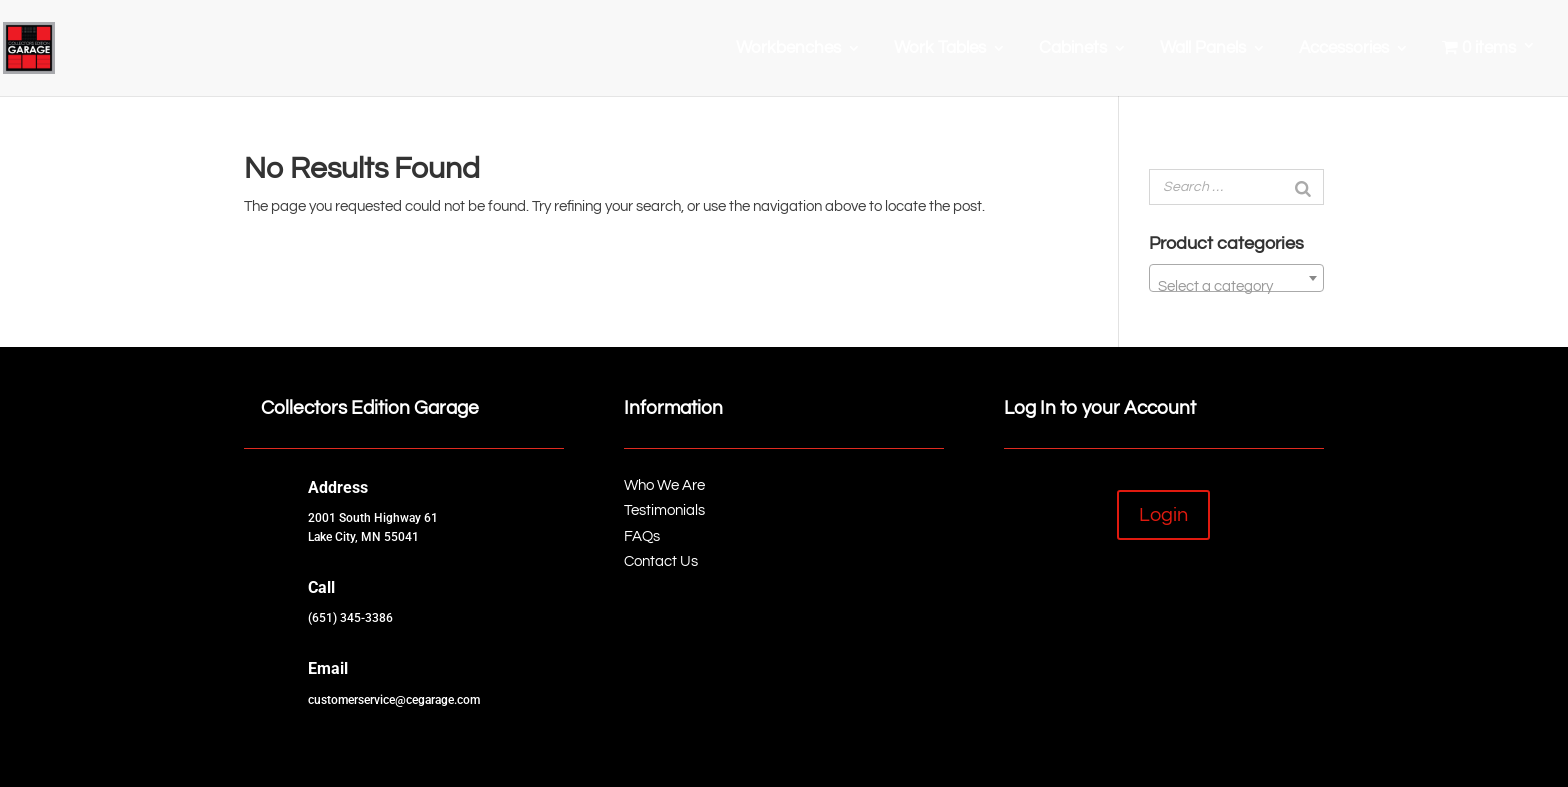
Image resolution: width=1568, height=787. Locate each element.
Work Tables (940, 49)
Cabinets (1073, 49)
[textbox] (1236, 286)
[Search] (1303, 187)
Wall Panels (1203, 49)
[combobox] (1236, 278)
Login (1163, 515)
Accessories (1344, 49)
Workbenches (788, 49)
